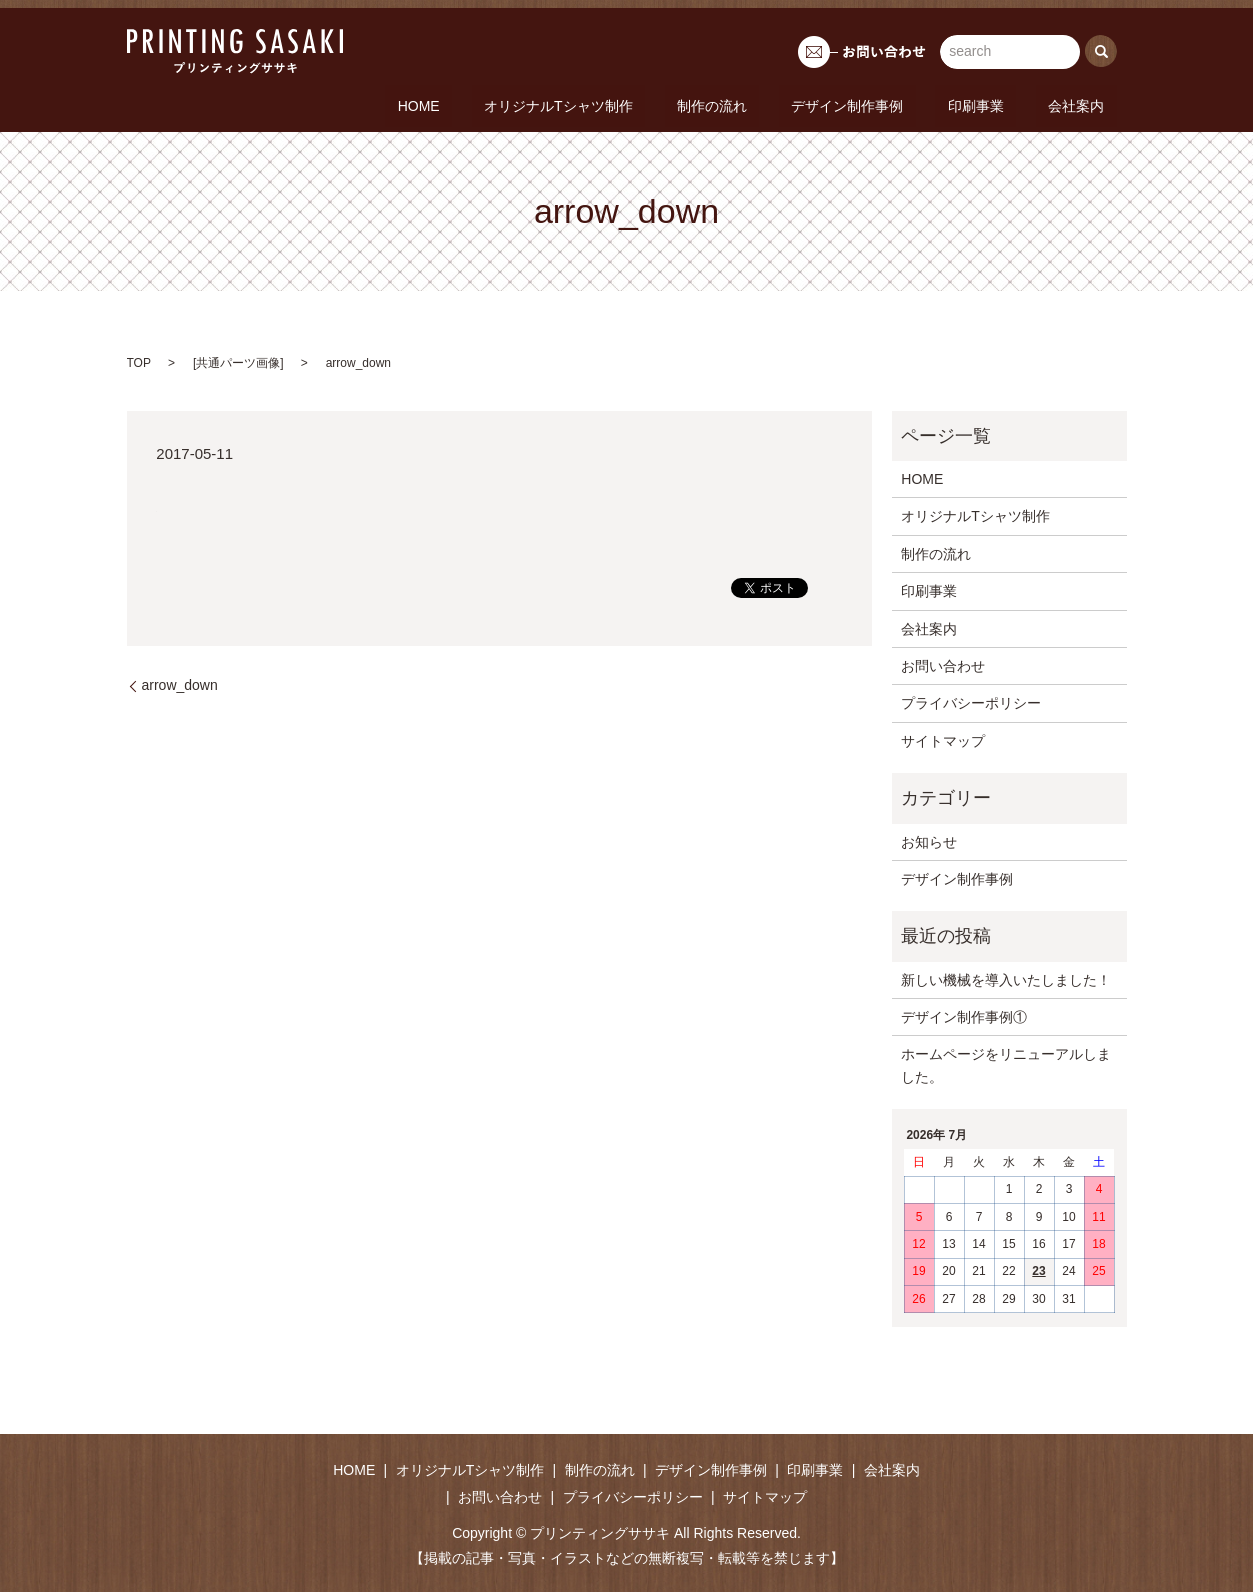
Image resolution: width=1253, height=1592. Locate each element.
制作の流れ (799, 105)
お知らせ (929, 840)
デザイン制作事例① (964, 1016)
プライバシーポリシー (971, 702)
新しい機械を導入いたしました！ (1006, 978)
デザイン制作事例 (910, 105)
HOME (555, 105)
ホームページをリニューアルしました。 (1006, 1064)
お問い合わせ (943, 665)
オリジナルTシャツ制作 (670, 105)
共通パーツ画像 (238, 362)
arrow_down (180, 684)
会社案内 (1089, 105)
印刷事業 (1013, 105)
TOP (139, 362)
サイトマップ (943, 740)
